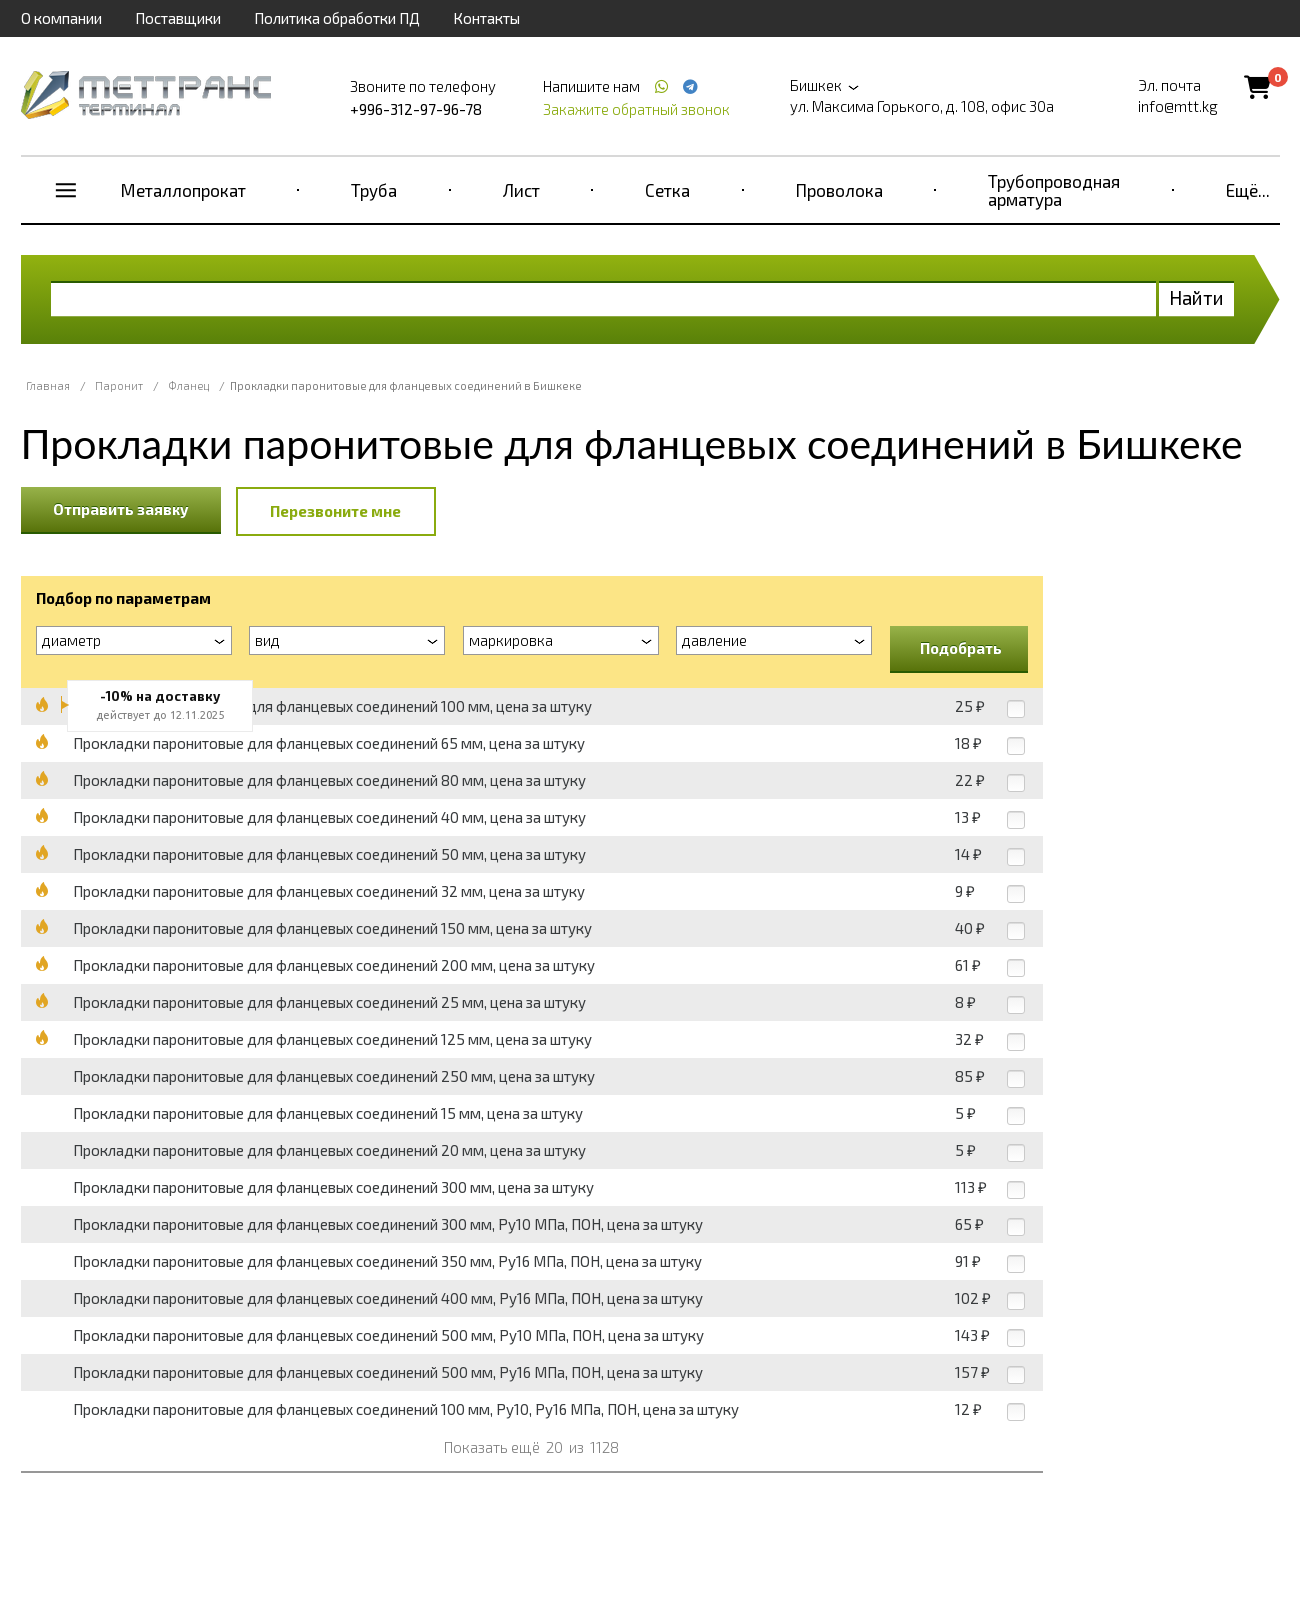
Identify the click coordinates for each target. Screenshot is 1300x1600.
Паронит (119, 385)
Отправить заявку (121, 509)
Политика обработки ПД (337, 18)
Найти (1196, 297)
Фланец (188, 385)
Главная (48, 385)
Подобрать (961, 648)
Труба (374, 190)
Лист (521, 190)
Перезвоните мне (335, 511)
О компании (61, 18)
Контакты (486, 18)
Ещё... (1248, 190)
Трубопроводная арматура (1054, 190)
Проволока (839, 190)
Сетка (667, 190)
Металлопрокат (183, 190)
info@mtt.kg (1178, 106)
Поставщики (178, 18)
